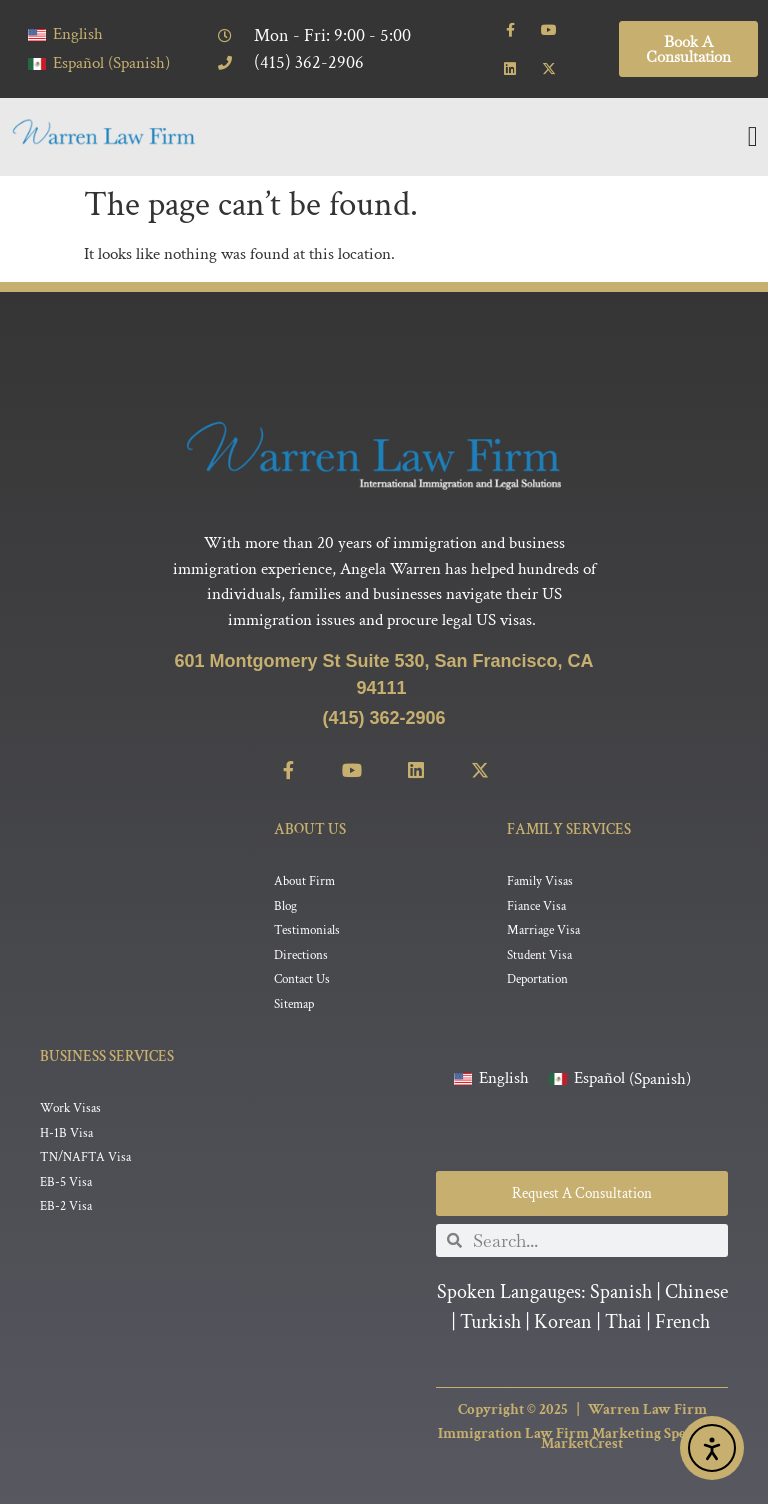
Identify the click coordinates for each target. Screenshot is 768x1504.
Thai (623, 1323)
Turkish (490, 1323)
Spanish (621, 1293)
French (682, 1323)
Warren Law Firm (647, 1409)
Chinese (696, 1293)
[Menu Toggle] (753, 137)
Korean (563, 1323)
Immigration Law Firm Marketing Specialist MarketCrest (582, 1439)
